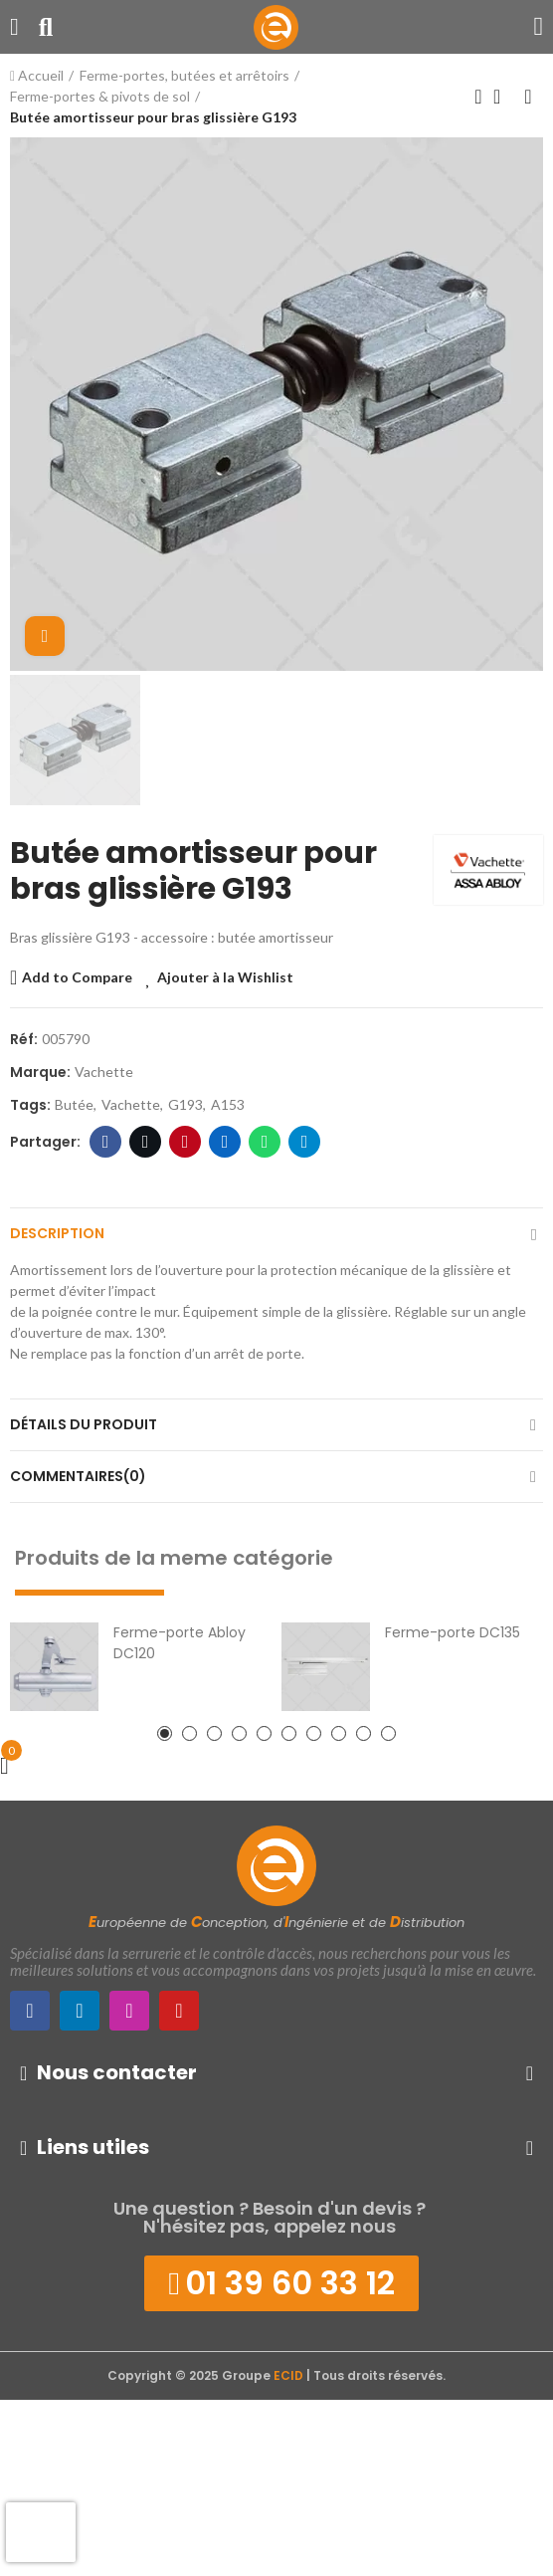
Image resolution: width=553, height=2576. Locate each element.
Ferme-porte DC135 (452, 1632)
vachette (130, 1104)
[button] (164, 1733)
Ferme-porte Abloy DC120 (179, 1642)
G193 (185, 1104)
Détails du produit (83, 1424)
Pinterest (185, 1142)
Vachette (104, 1071)
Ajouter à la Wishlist (225, 976)
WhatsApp (265, 1142)
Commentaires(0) (78, 1476)
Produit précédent (478, 97)
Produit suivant (528, 97)
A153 (228, 1104)
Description (57, 1233)
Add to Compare (77, 976)
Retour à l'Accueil (503, 97)
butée (74, 1104)
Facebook (105, 1142)
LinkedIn (225, 1142)
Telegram (304, 1142)
